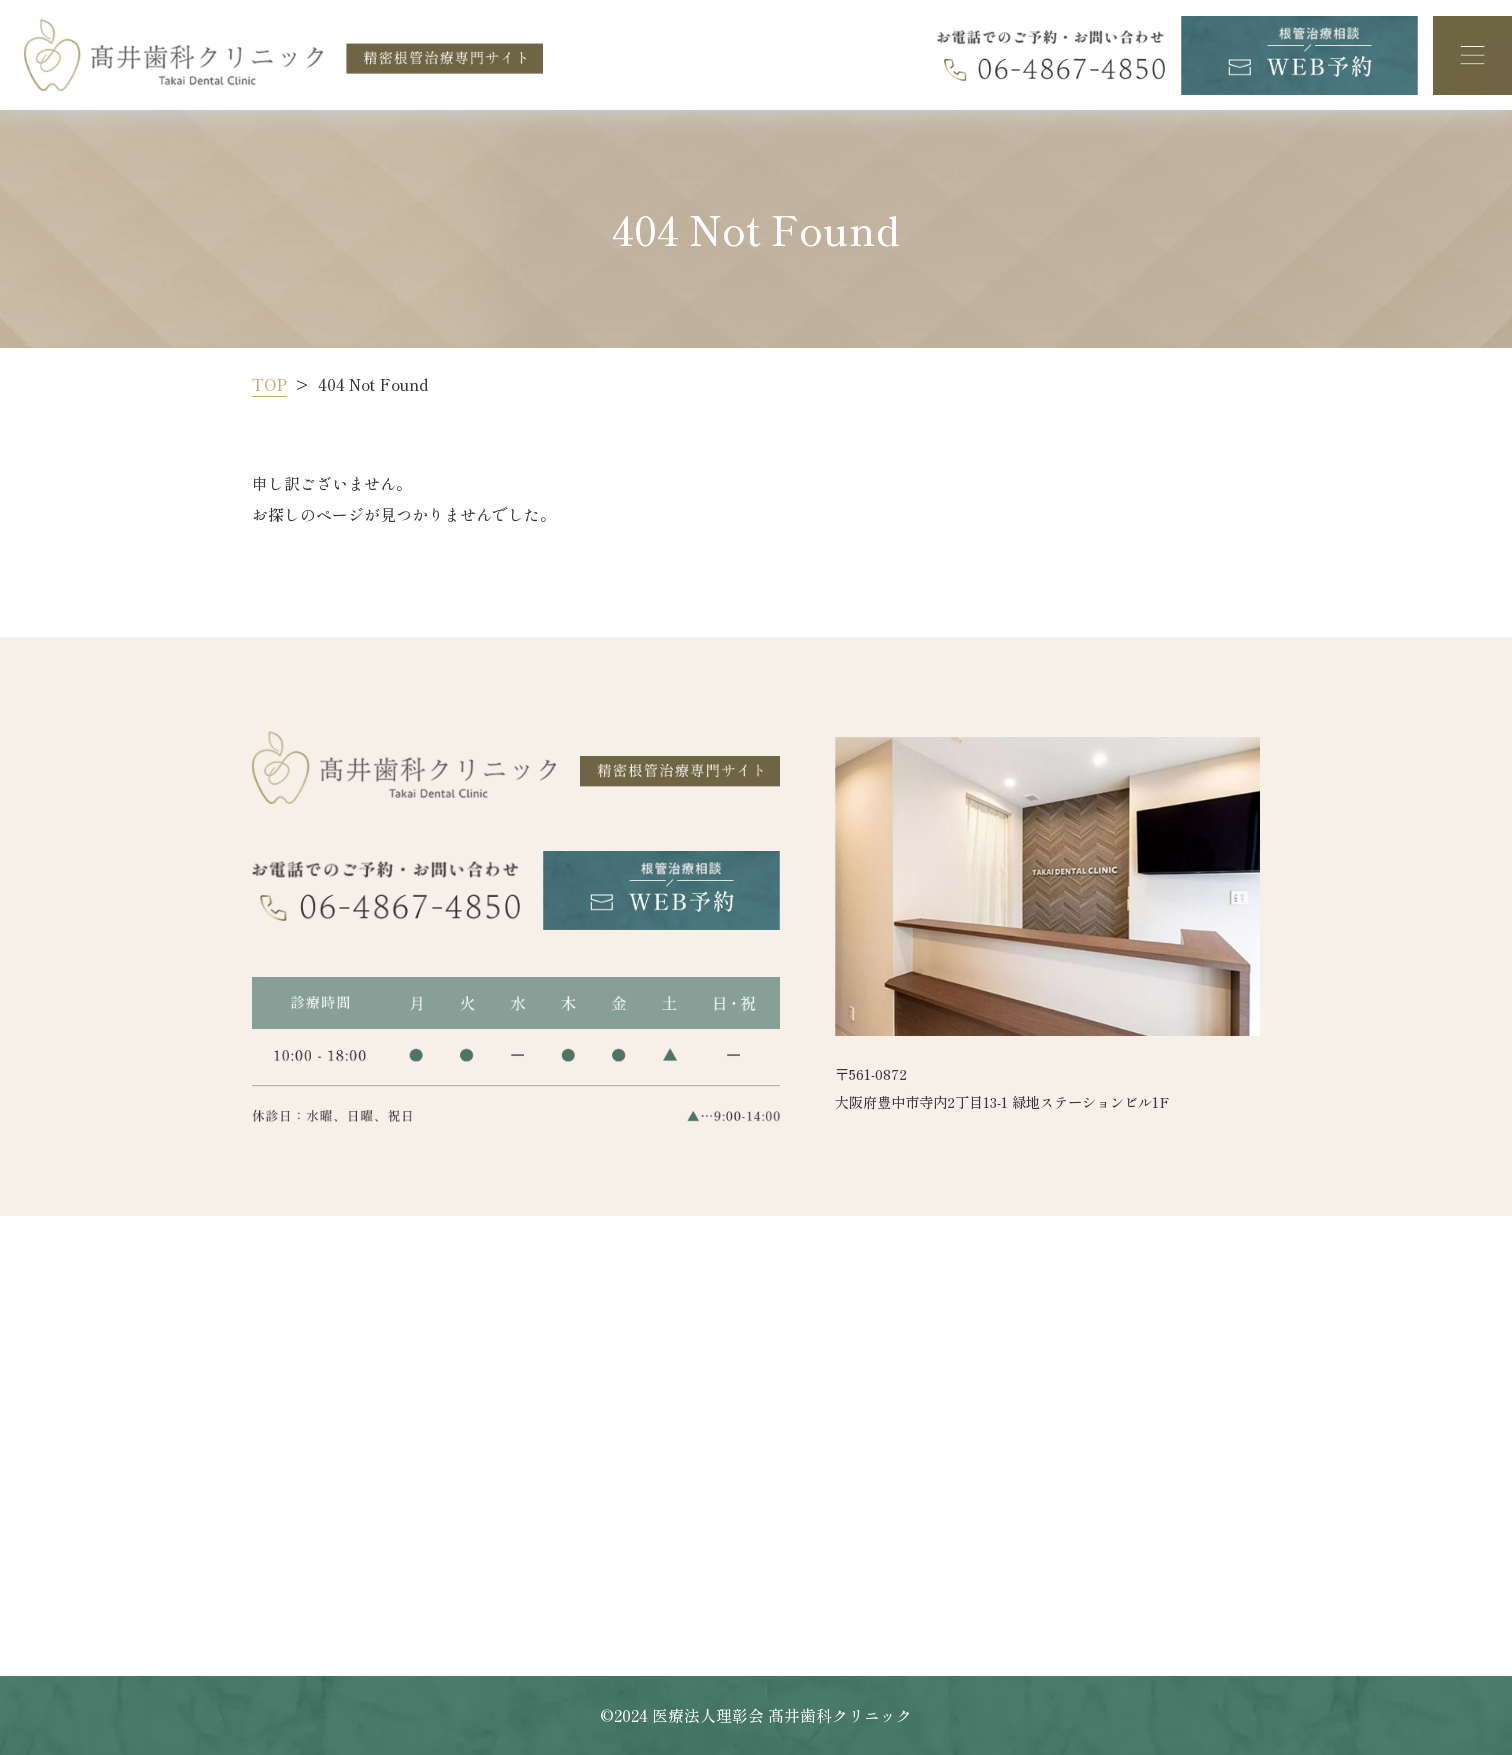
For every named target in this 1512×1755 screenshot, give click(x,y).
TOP (269, 384)
